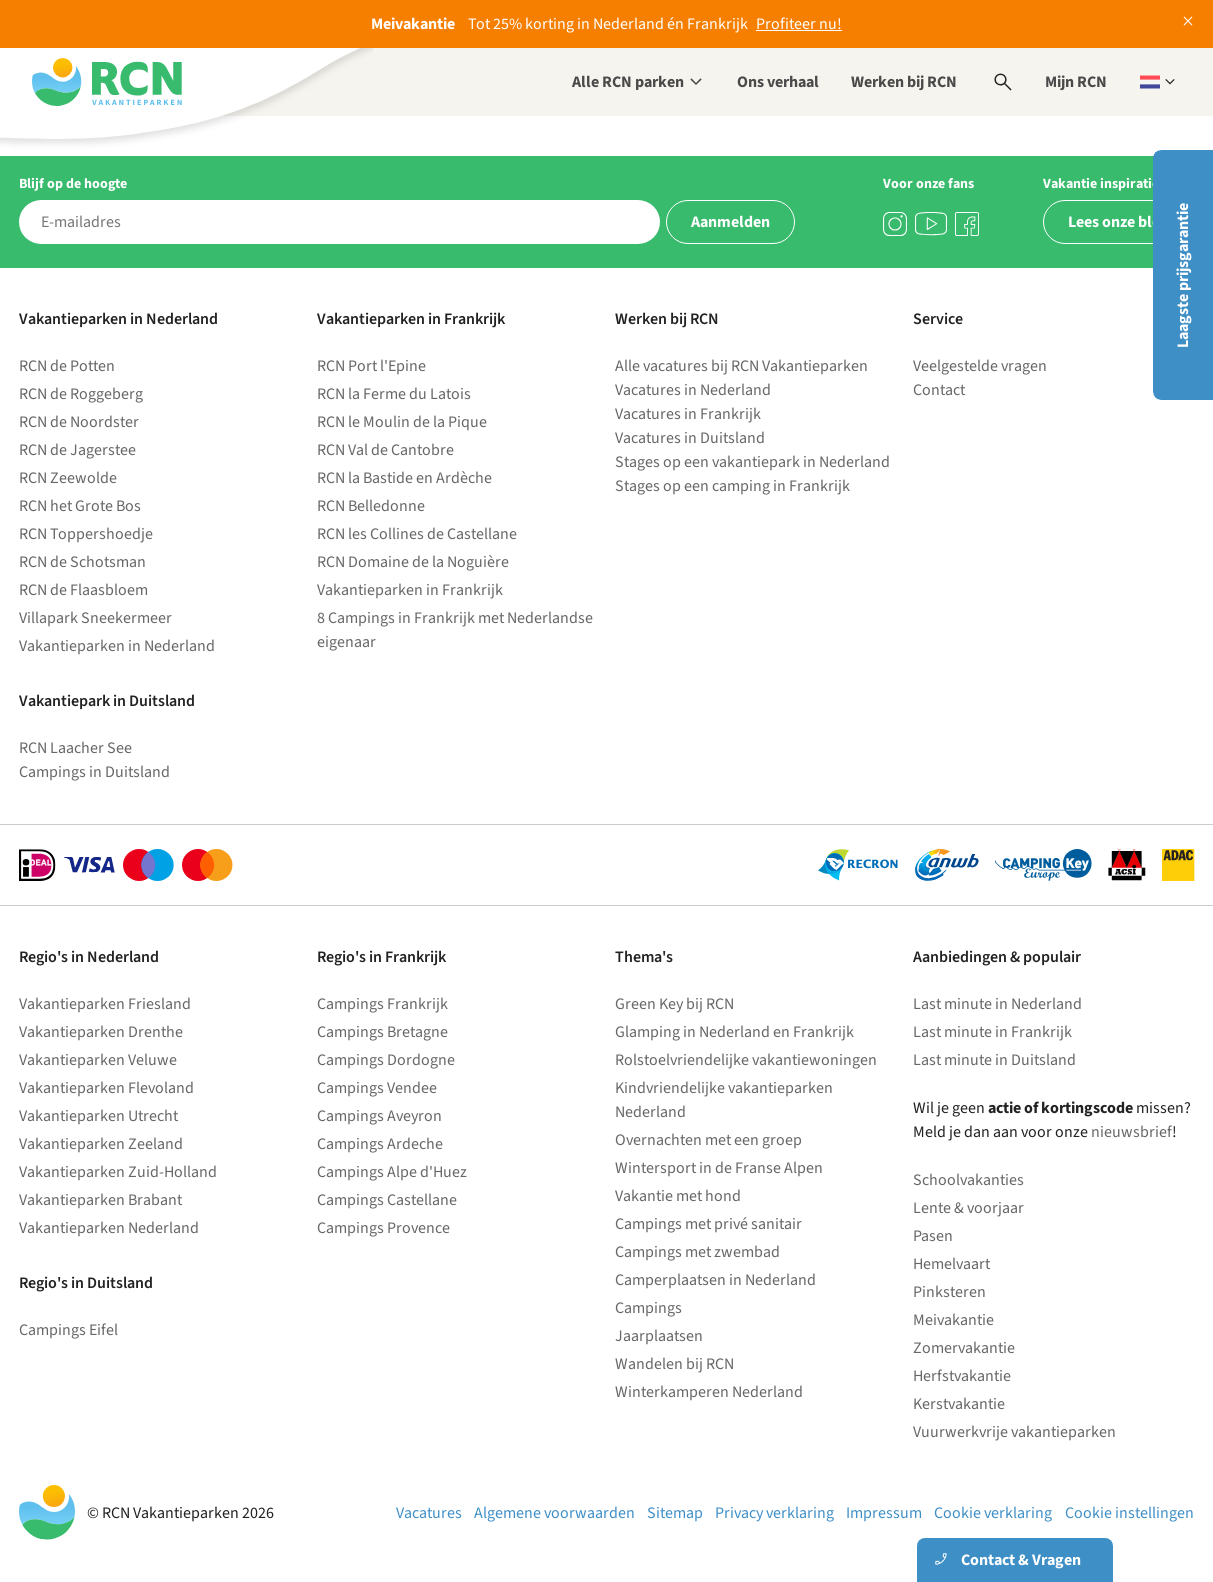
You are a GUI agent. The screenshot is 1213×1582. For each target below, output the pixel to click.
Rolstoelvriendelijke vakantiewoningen (746, 1060)
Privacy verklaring (774, 1513)
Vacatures (429, 1513)
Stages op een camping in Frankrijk (732, 486)
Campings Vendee (377, 1088)
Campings (648, 1308)
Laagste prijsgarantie (1183, 275)
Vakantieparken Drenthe (101, 1032)
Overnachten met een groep (708, 1140)
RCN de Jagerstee (77, 450)
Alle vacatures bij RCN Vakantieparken (741, 366)
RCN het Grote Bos (80, 506)
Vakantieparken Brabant (100, 1200)
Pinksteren (949, 1292)
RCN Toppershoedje (86, 534)
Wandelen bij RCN (674, 1364)
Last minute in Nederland (997, 1004)
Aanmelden (730, 222)
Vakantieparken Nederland (109, 1228)
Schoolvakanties (968, 1180)
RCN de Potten (67, 366)
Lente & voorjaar (968, 1208)
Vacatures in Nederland (693, 390)
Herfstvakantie (962, 1376)
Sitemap (675, 1513)
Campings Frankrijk (382, 1004)
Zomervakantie (964, 1348)
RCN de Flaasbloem (83, 590)
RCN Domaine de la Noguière (413, 562)
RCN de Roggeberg (81, 394)
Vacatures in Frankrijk (688, 414)
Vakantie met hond (678, 1196)
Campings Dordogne (386, 1060)
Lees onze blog (1119, 222)
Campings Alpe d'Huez (392, 1172)
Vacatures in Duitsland (690, 438)
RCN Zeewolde (68, 478)
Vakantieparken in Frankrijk (410, 590)
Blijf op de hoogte (73, 184)
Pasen (933, 1236)
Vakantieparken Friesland (105, 1004)
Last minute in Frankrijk (992, 1032)
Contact (939, 390)
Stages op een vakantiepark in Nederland (752, 462)
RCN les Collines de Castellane (417, 534)
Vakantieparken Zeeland (101, 1144)
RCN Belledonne (371, 506)
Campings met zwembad (697, 1252)
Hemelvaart (951, 1264)
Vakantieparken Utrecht (98, 1116)
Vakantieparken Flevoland (106, 1088)
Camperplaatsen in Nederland (715, 1280)
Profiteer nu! (799, 24)
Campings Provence (383, 1228)
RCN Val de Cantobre (385, 450)
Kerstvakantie (959, 1404)
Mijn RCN (1076, 82)
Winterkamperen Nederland (709, 1392)
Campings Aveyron (379, 1116)
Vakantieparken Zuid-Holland (118, 1172)
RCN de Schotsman (82, 562)
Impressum (884, 1513)
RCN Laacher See (75, 748)
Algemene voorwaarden (554, 1513)
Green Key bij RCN (674, 1004)
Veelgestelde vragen (980, 366)
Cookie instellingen (1129, 1513)
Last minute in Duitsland (994, 1060)
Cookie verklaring (993, 1513)
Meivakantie (953, 1320)
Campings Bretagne (382, 1032)
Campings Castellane (387, 1200)
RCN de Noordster (79, 422)
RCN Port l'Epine (371, 366)
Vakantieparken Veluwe (98, 1060)
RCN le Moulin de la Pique (402, 422)
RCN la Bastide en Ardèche (404, 478)
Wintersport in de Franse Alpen (719, 1168)
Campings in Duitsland (94, 772)
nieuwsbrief (1131, 1132)
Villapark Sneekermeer (95, 618)
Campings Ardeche (380, 1144)
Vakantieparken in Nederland (117, 646)
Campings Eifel (68, 1330)
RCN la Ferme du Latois (394, 394)
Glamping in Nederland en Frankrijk (734, 1032)
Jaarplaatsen (659, 1336)
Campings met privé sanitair (708, 1224)
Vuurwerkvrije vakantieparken (1014, 1432)
